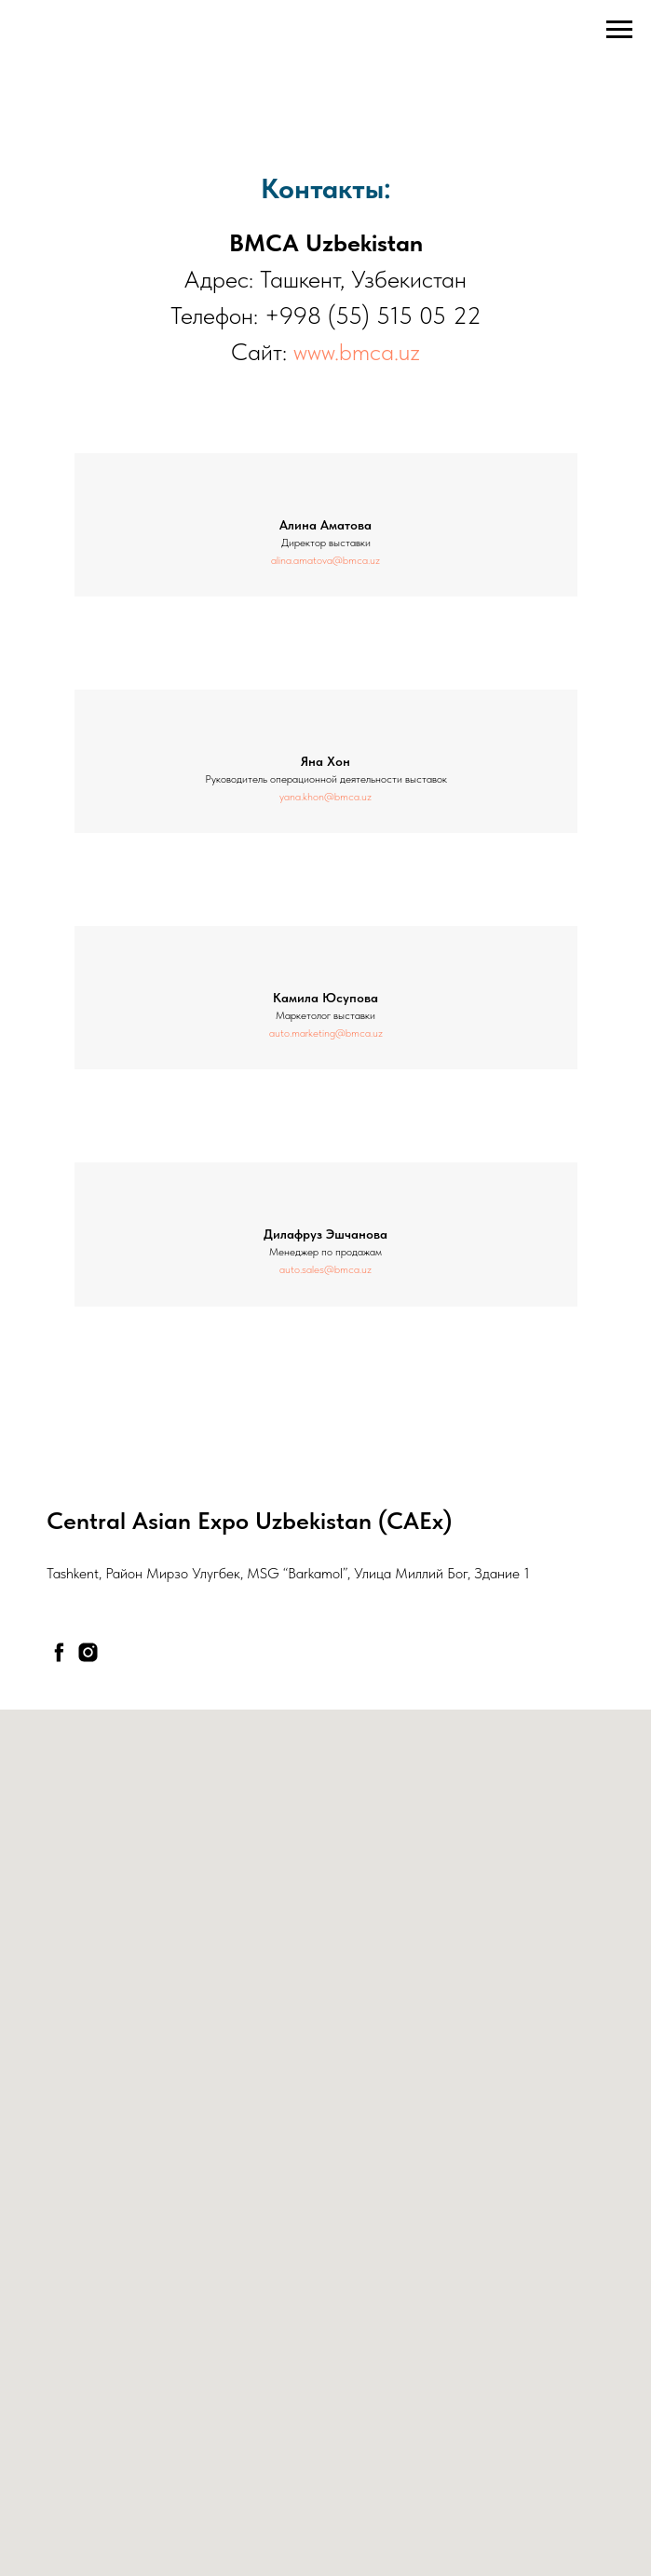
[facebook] (59, 1652)
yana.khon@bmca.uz (325, 796)
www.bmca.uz (356, 351)
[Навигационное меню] (619, 29)
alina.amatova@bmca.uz (325, 560)
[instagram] (88, 1652)
